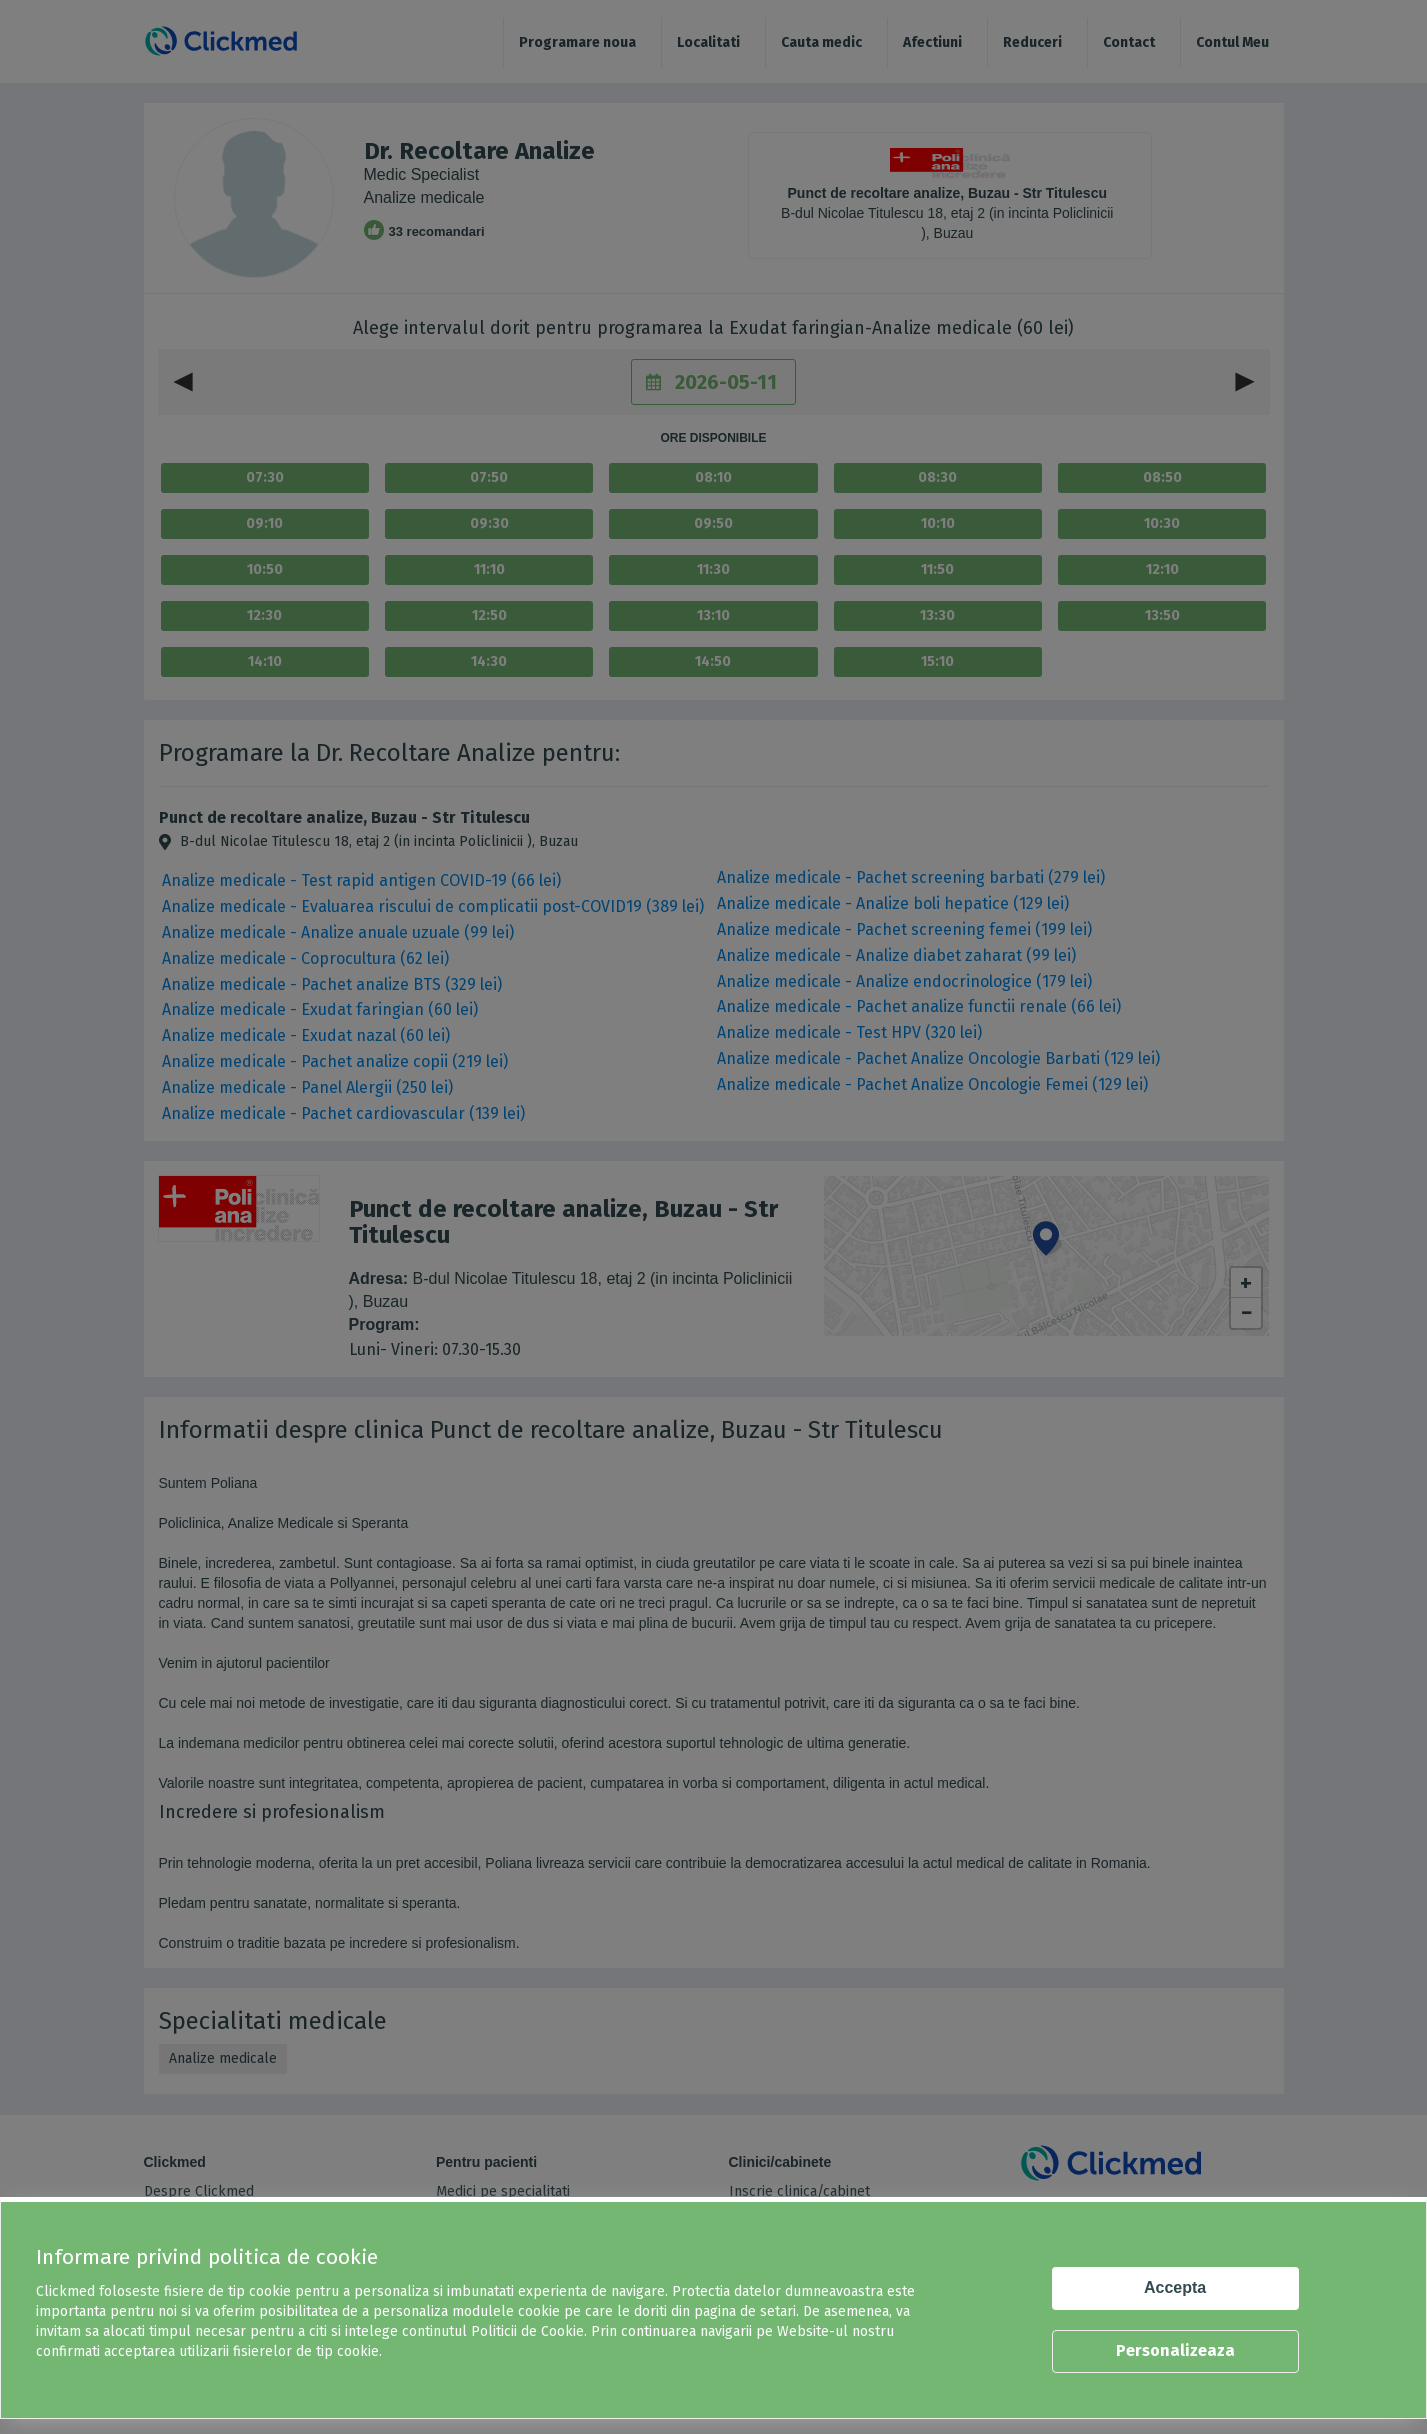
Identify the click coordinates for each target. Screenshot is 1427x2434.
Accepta (1175, 2287)
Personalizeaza (1175, 2350)
